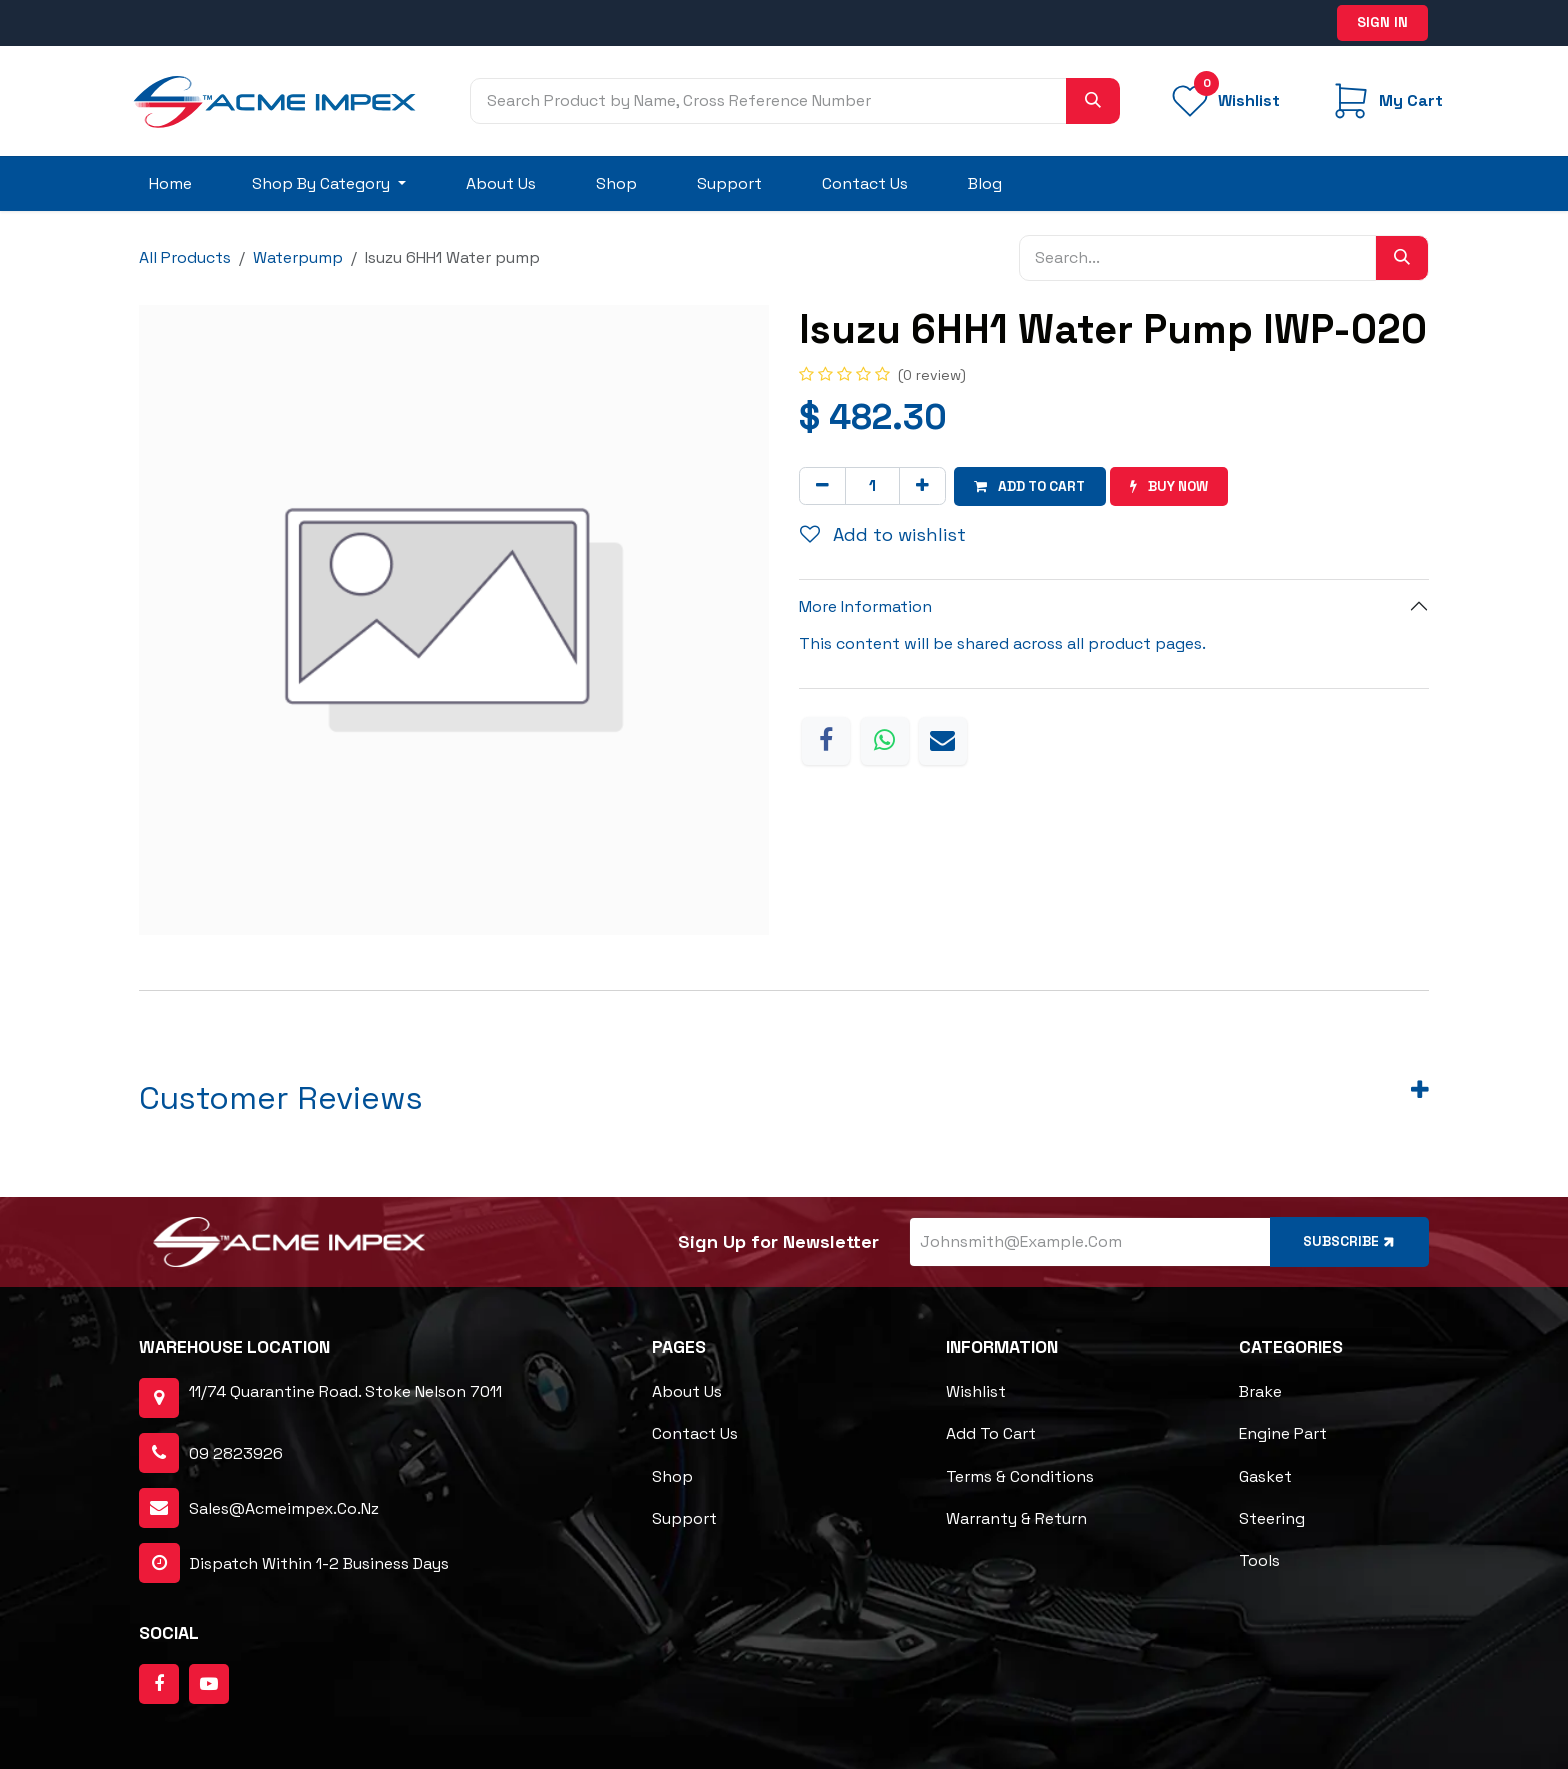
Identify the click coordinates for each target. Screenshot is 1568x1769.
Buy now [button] (1176, 486)
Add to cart (991, 1434)
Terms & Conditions (1020, 1476)
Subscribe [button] (1349, 1241)
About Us (687, 1392)
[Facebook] (826, 740)
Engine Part (1283, 1434)
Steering (1272, 1518)
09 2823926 (236, 1453)
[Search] (1093, 101)
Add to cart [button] (1032, 486)
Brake (1260, 1392)
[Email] (943, 740)
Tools (1259, 1560)
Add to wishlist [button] (883, 534)
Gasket (1265, 1476)
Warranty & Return (1016, 1518)
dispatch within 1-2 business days (294, 1564)
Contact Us (695, 1434)
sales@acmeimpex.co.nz (284, 1508)
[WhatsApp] (885, 740)
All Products (185, 257)
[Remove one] (822, 486)
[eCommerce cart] (1385, 101)
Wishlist (976, 1392)
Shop (672, 1476)
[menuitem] (170, 184)
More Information (865, 606)
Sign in (1382, 22)
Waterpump (298, 257)
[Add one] (922, 486)
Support (684, 1518)
